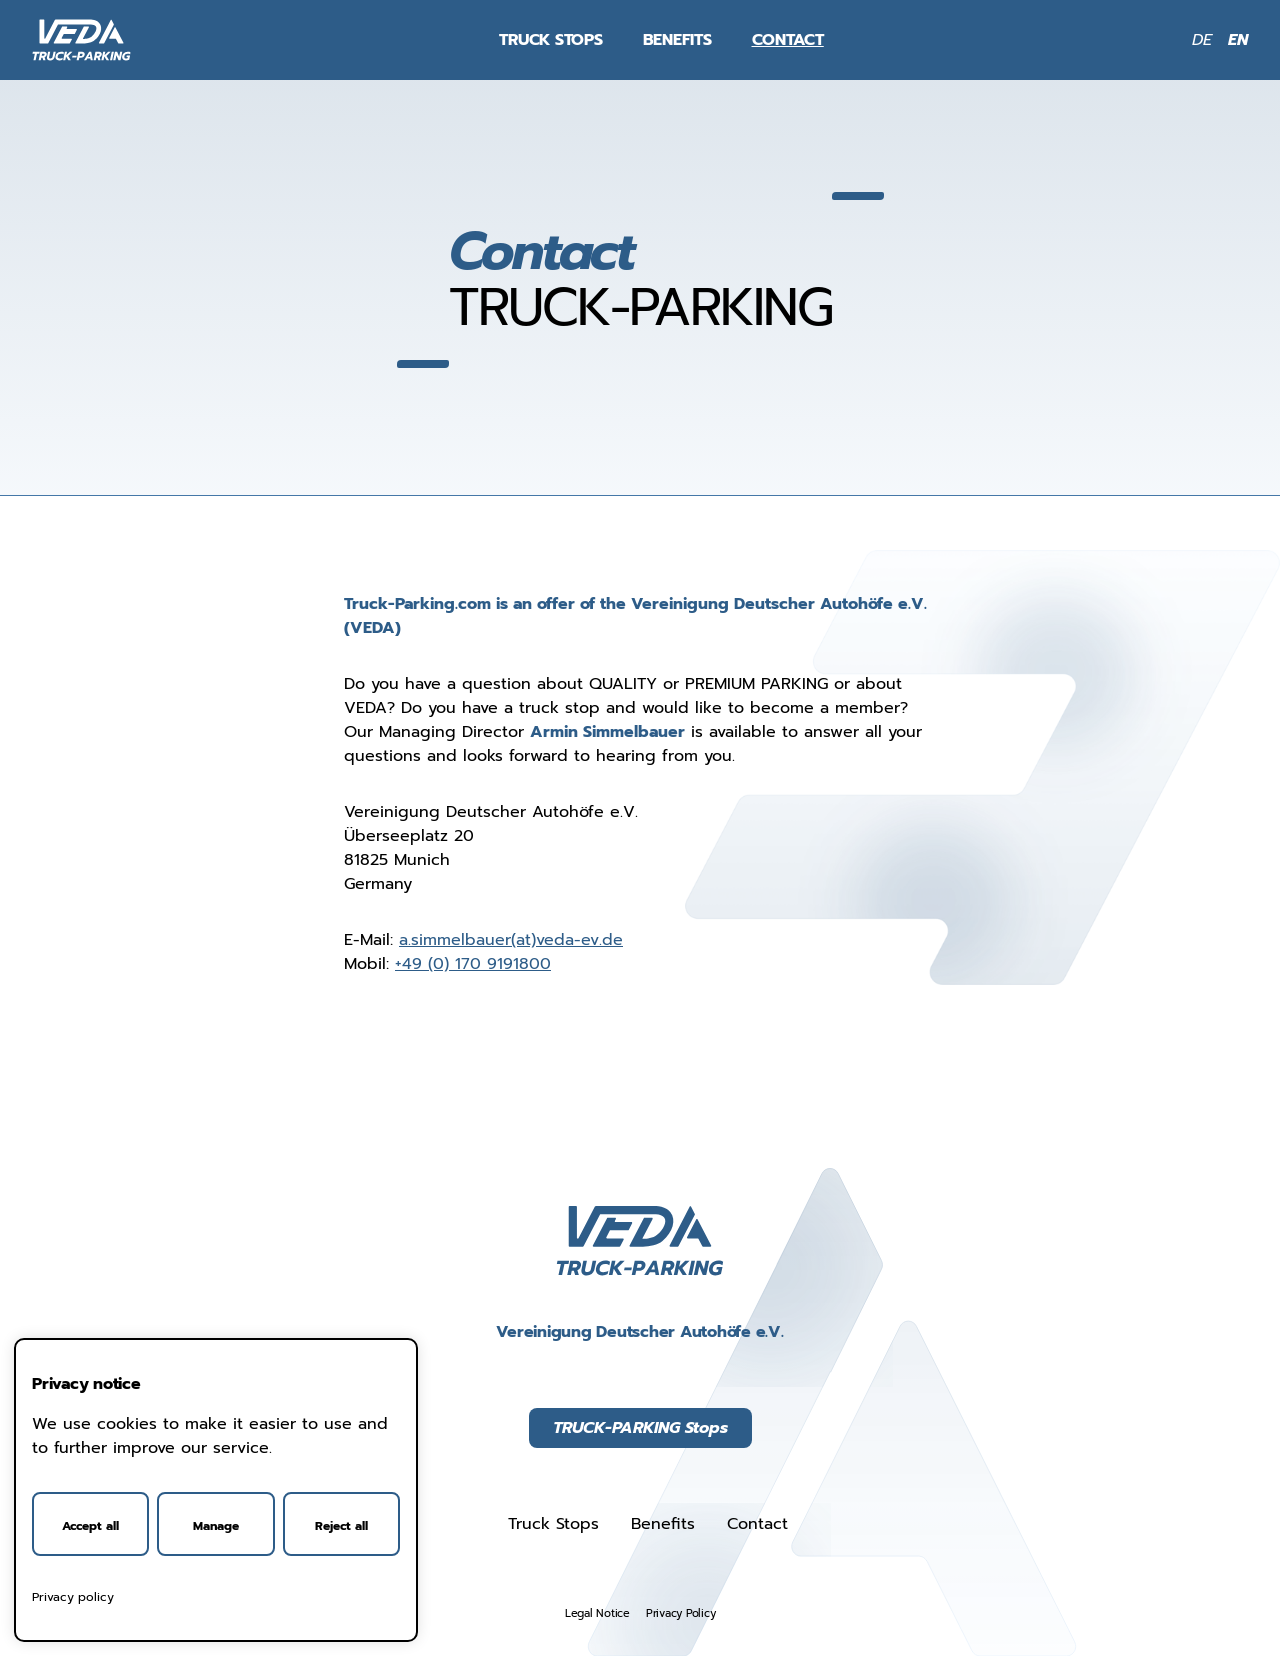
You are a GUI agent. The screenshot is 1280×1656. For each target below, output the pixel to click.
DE (1202, 40)
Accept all (90, 1526)
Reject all (341, 1526)
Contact (788, 40)
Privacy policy (73, 1597)
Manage (216, 1526)
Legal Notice (597, 1613)
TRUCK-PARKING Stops (640, 1428)
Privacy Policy (681, 1613)
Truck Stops (550, 40)
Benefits (677, 40)
